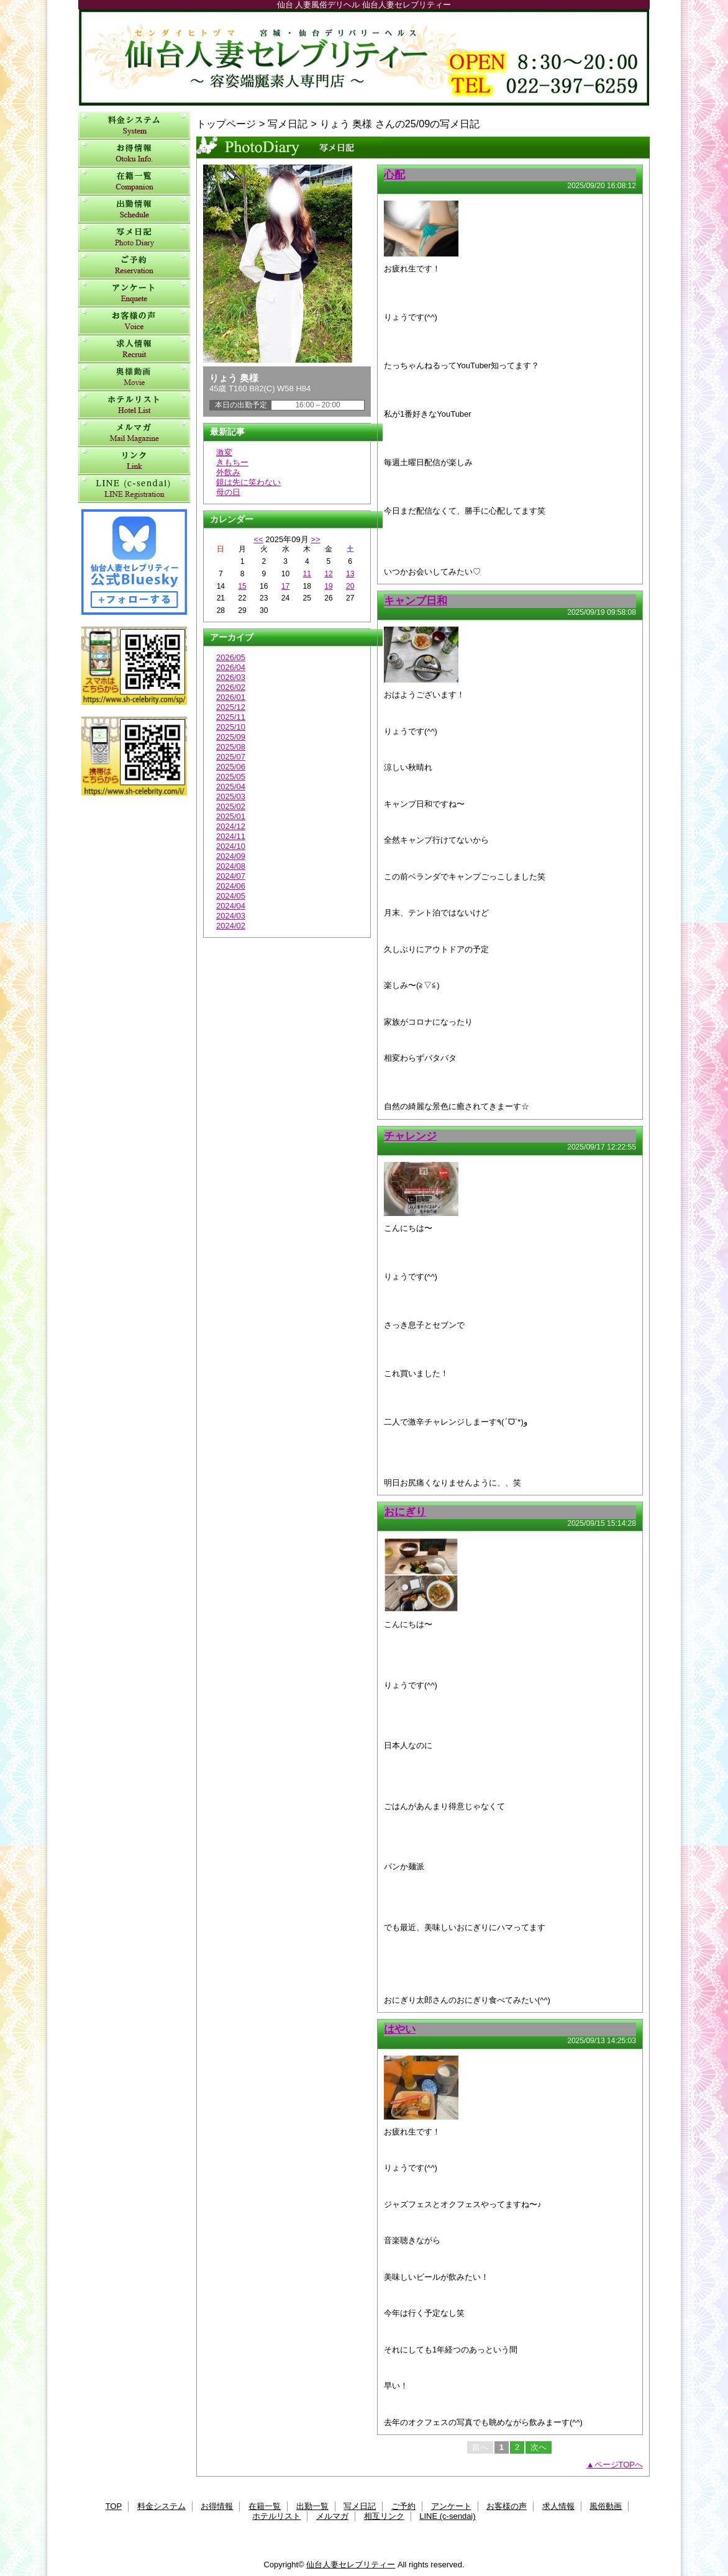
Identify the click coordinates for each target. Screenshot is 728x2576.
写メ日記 (134, 238)
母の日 (228, 492)
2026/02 (230, 687)
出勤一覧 (134, 210)
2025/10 (230, 727)
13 (350, 573)
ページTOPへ (619, 2464)
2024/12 (230, 826)
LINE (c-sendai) (134, 489)
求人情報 (134, 349)
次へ (538, 2447)
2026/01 (230, 697)
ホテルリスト (134, 405)
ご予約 (134, 265)
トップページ (226, 123)
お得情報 (134, 154)
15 (242, 586)
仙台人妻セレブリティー (364, 57)
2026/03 (230, 677)
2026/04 (230, 667)
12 (328, 573)
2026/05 (230, 657)
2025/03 (230, 796)
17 (285, 586)
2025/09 (230, 737)
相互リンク (134, 461)
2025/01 (230, 816)
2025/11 (230, 717)
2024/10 (230, 846)
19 (328, 586)
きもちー (232, 462)
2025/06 (230, 766)
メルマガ (134, 433)
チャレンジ (410, 1136)
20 (350, 586)
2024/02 (230, 925)
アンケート (134, 293)
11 (307, 573)
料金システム (134, 126)
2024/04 (230, 905)
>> (315, 539)
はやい (400, 2029)
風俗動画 (134, 377)
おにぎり (405, 1511)
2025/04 (230, 786)
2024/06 (230, 886)
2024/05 (230, 895)
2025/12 (230, 707)
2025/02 (230, 806)
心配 (394, 174)
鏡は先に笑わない (248, 482)
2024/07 (230, 876)
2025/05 (230, 776)
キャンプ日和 (415, 600)
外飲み (228, 472)
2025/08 (230, 746)
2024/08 (230, 866)
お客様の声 (134, 321)
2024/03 (230, 915)
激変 (224, 452)
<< (258, 539)
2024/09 (230, 856)
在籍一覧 (134, 182)
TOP (114, 2506)
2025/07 (230, 756)
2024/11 (230, 836)
